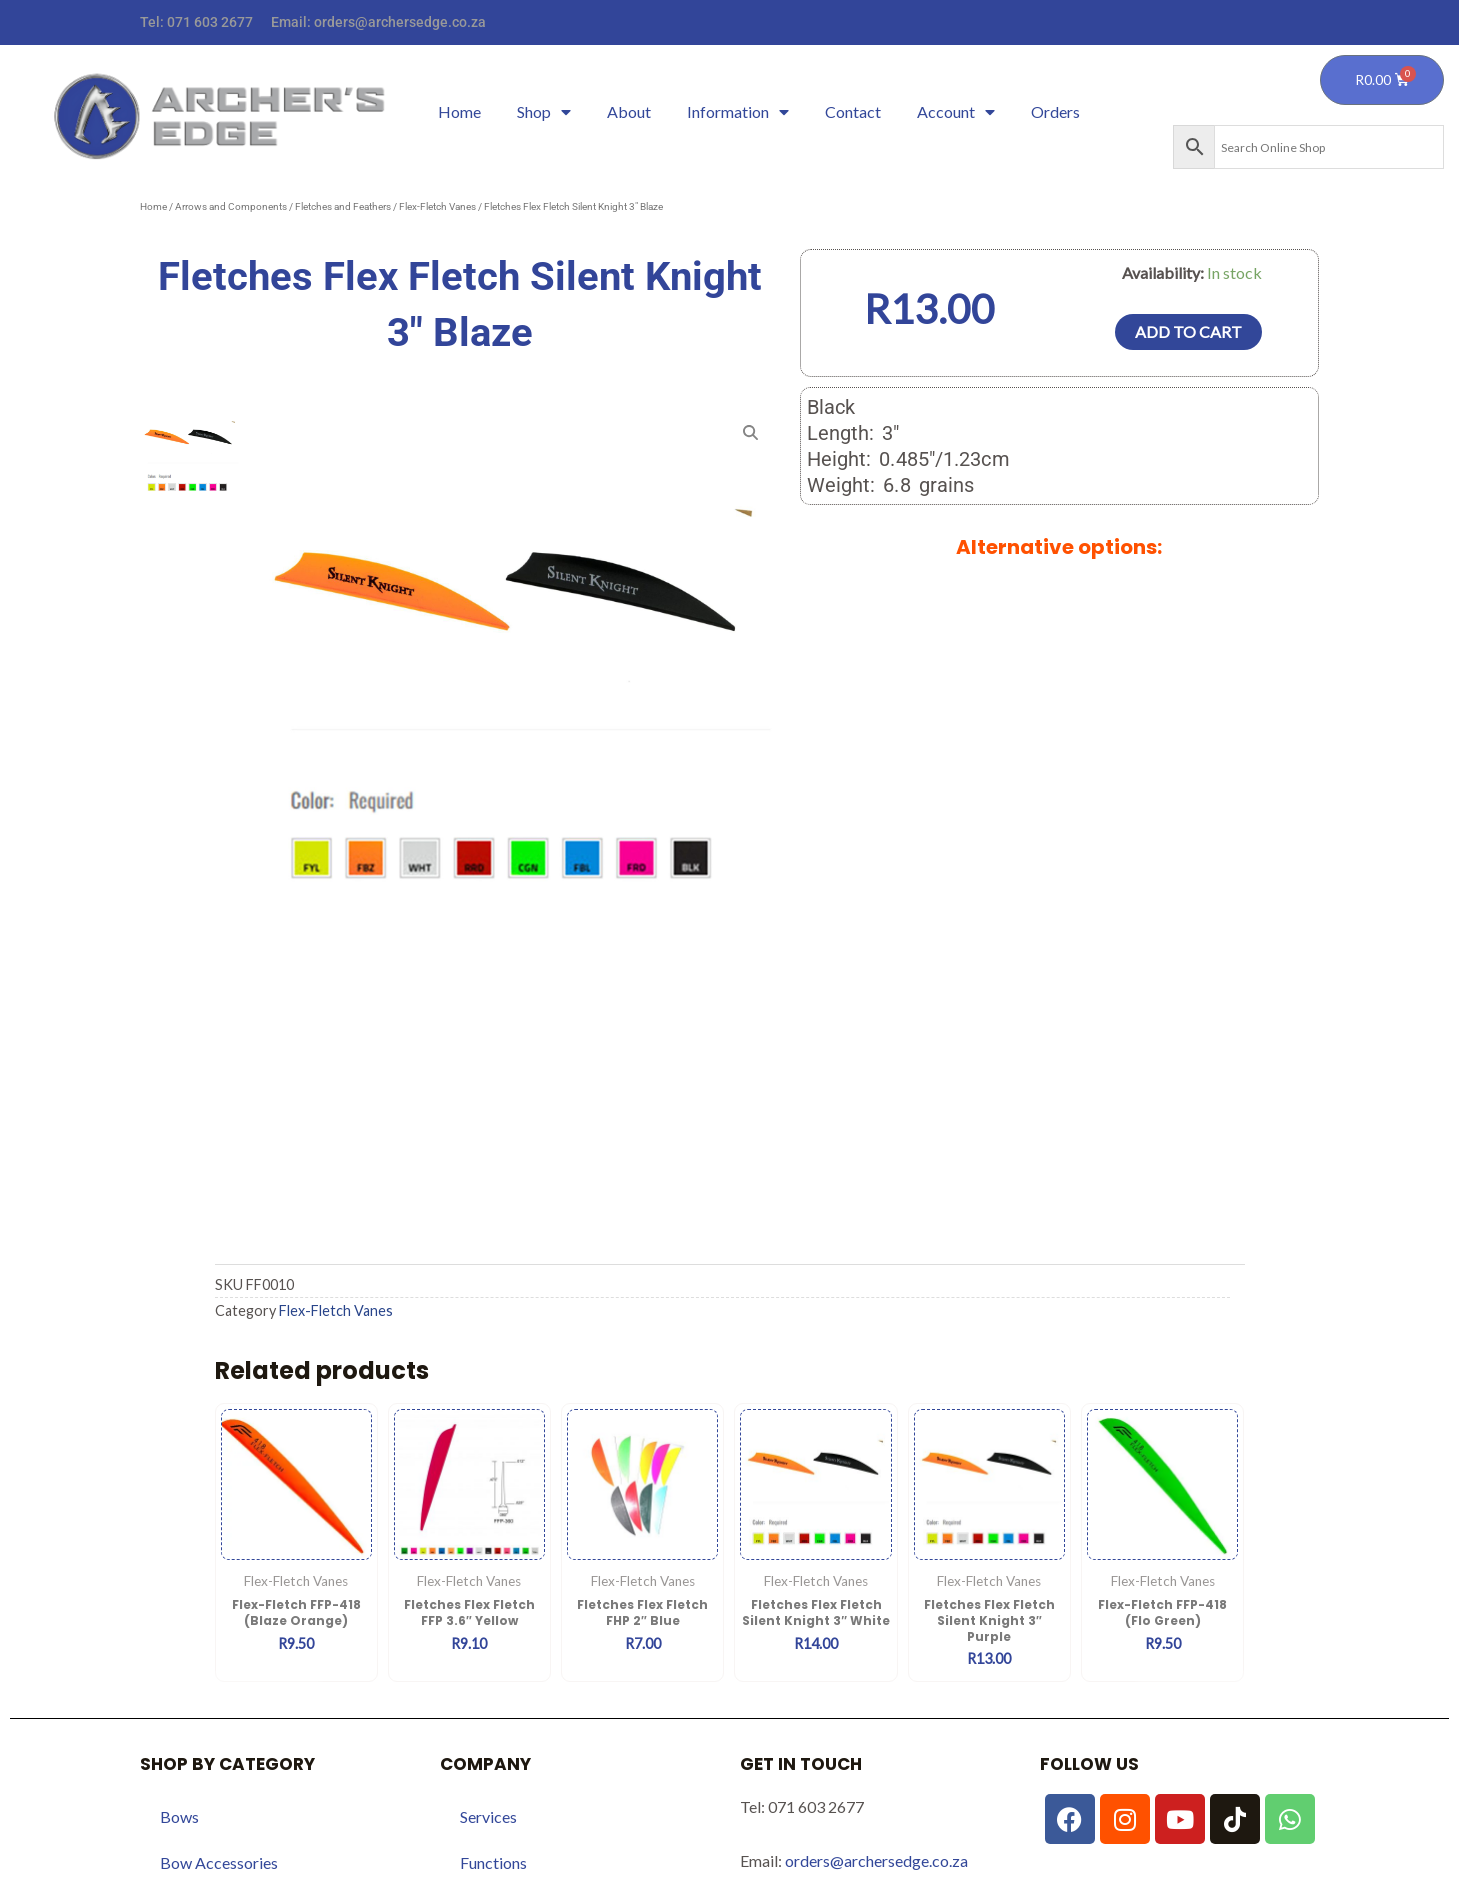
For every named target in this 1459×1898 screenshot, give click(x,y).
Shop (544, 112)
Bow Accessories (219, 1862)
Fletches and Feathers (343, 206)
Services (488, 1816)
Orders (1055, 111)
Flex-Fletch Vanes (437, 206)
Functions (493, 1862)
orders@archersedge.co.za (400, 22)
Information (738, 112)
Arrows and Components (231, 206)
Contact (853, 111)
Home (459, 111)
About (629, 111)
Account (956, 112)
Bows (179, 1816)
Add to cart (1188, 331)
